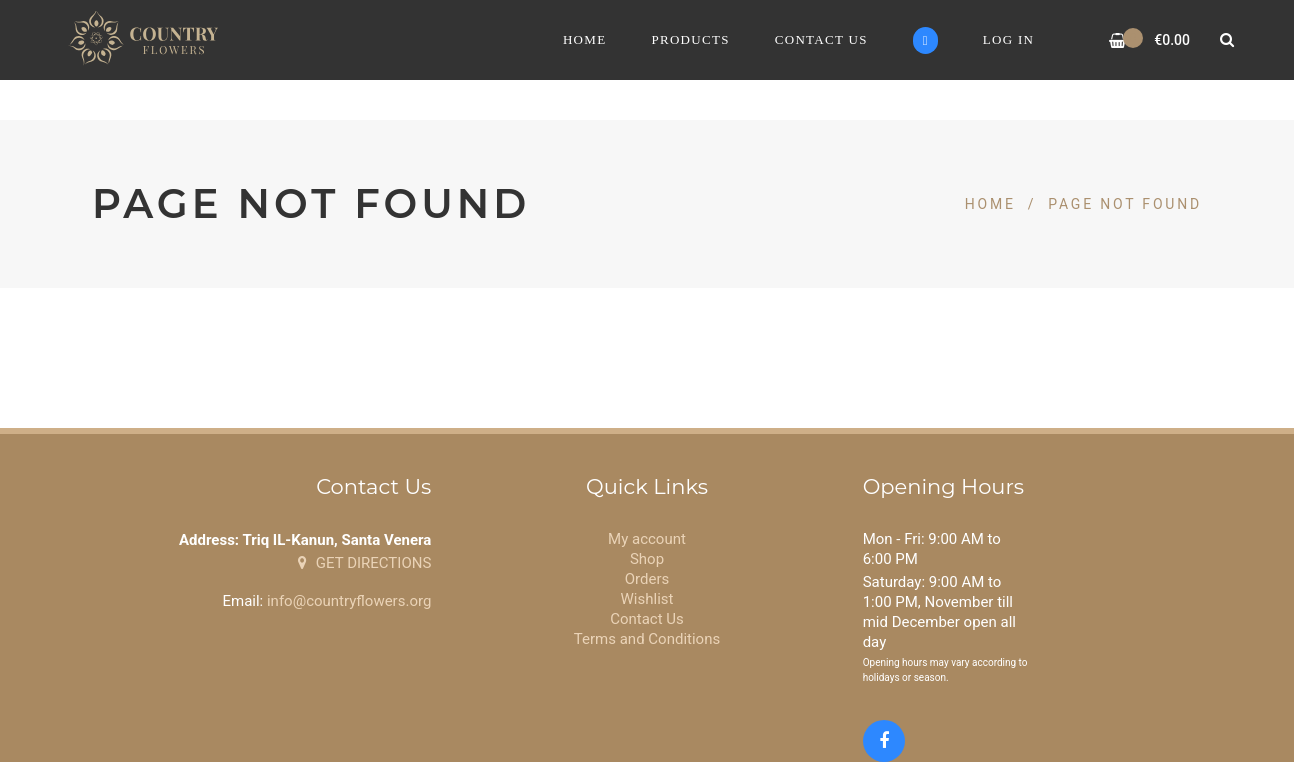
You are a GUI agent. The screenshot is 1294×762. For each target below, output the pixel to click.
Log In (1009, 39)
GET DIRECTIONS (364, 563)
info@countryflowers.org (349, 601)
